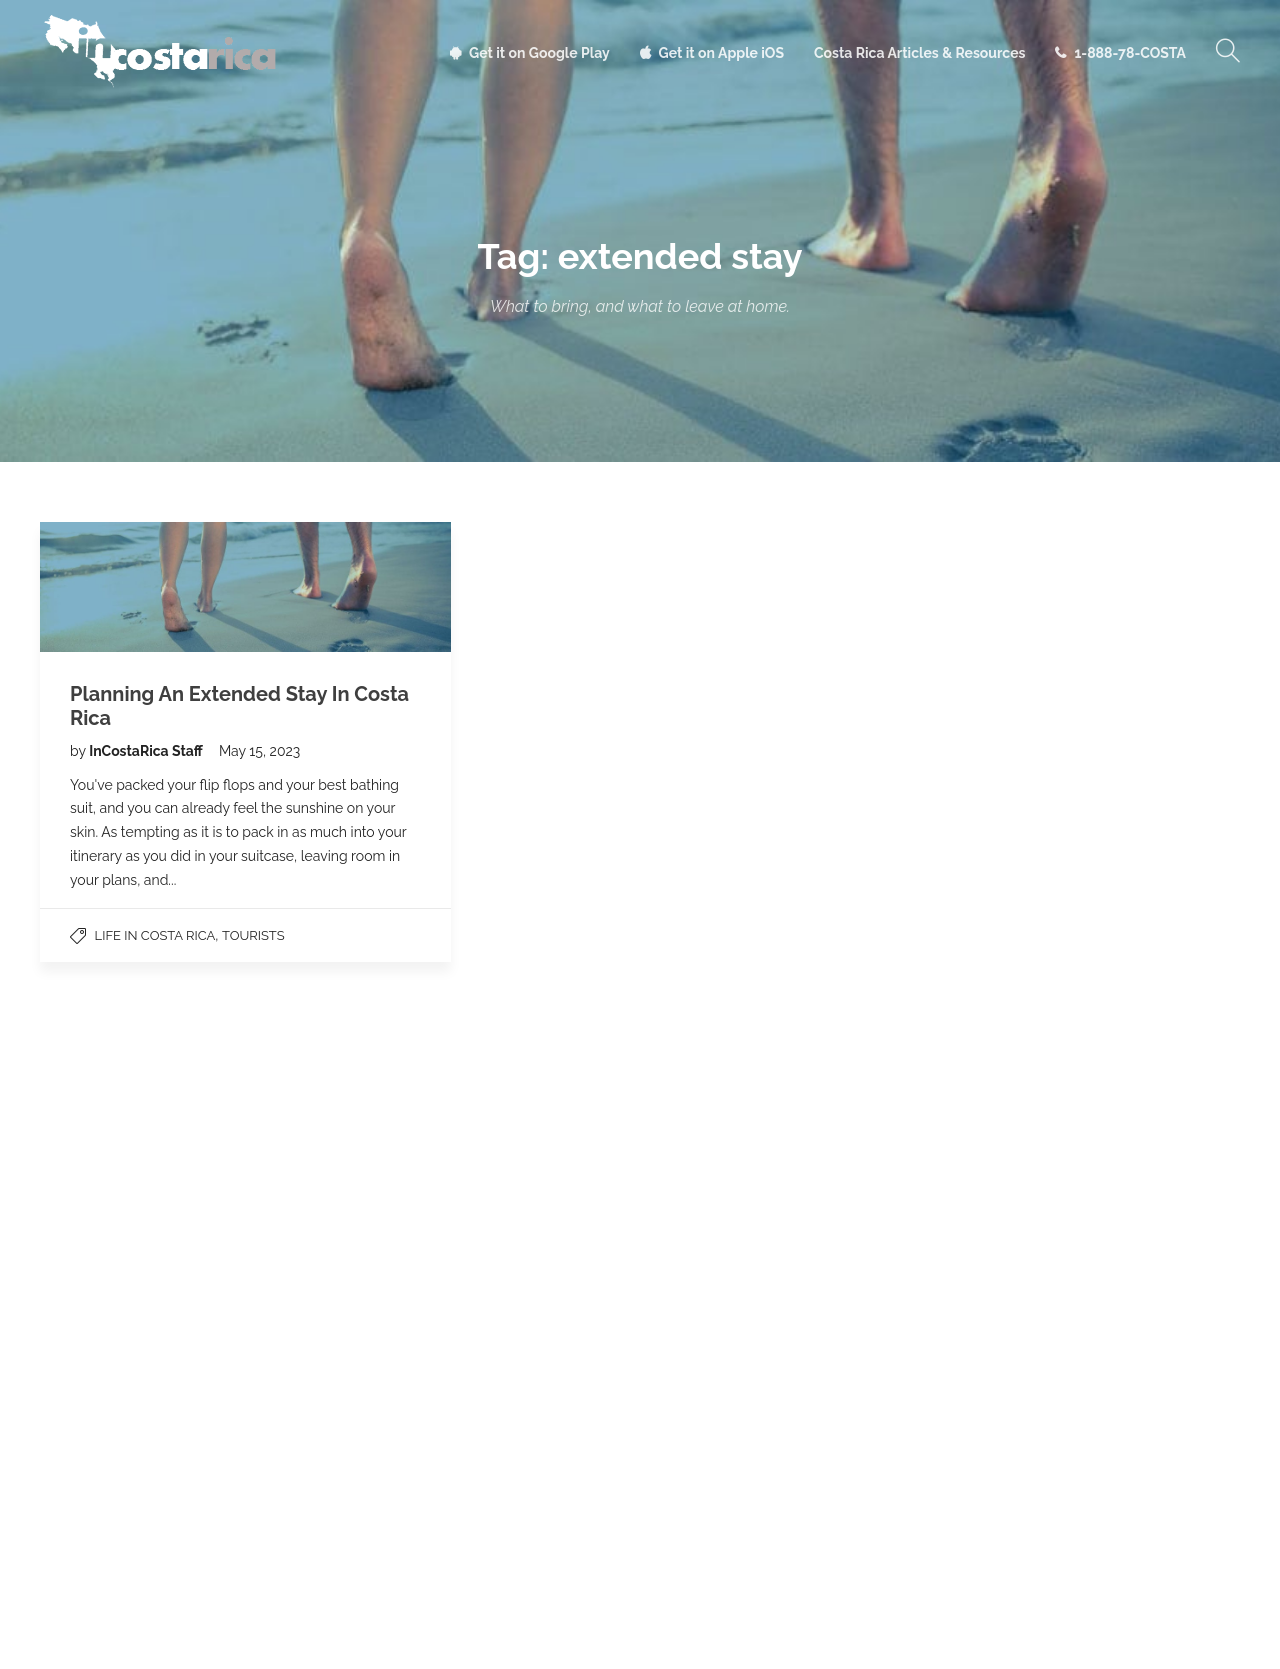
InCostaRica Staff (147, 751)
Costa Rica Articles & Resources (919, 53)
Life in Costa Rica (155, 935)
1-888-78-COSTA (1130, 53)
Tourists (253, 935)
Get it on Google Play (539, 53)
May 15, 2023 (259, 751)
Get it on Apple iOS (721, 53)
